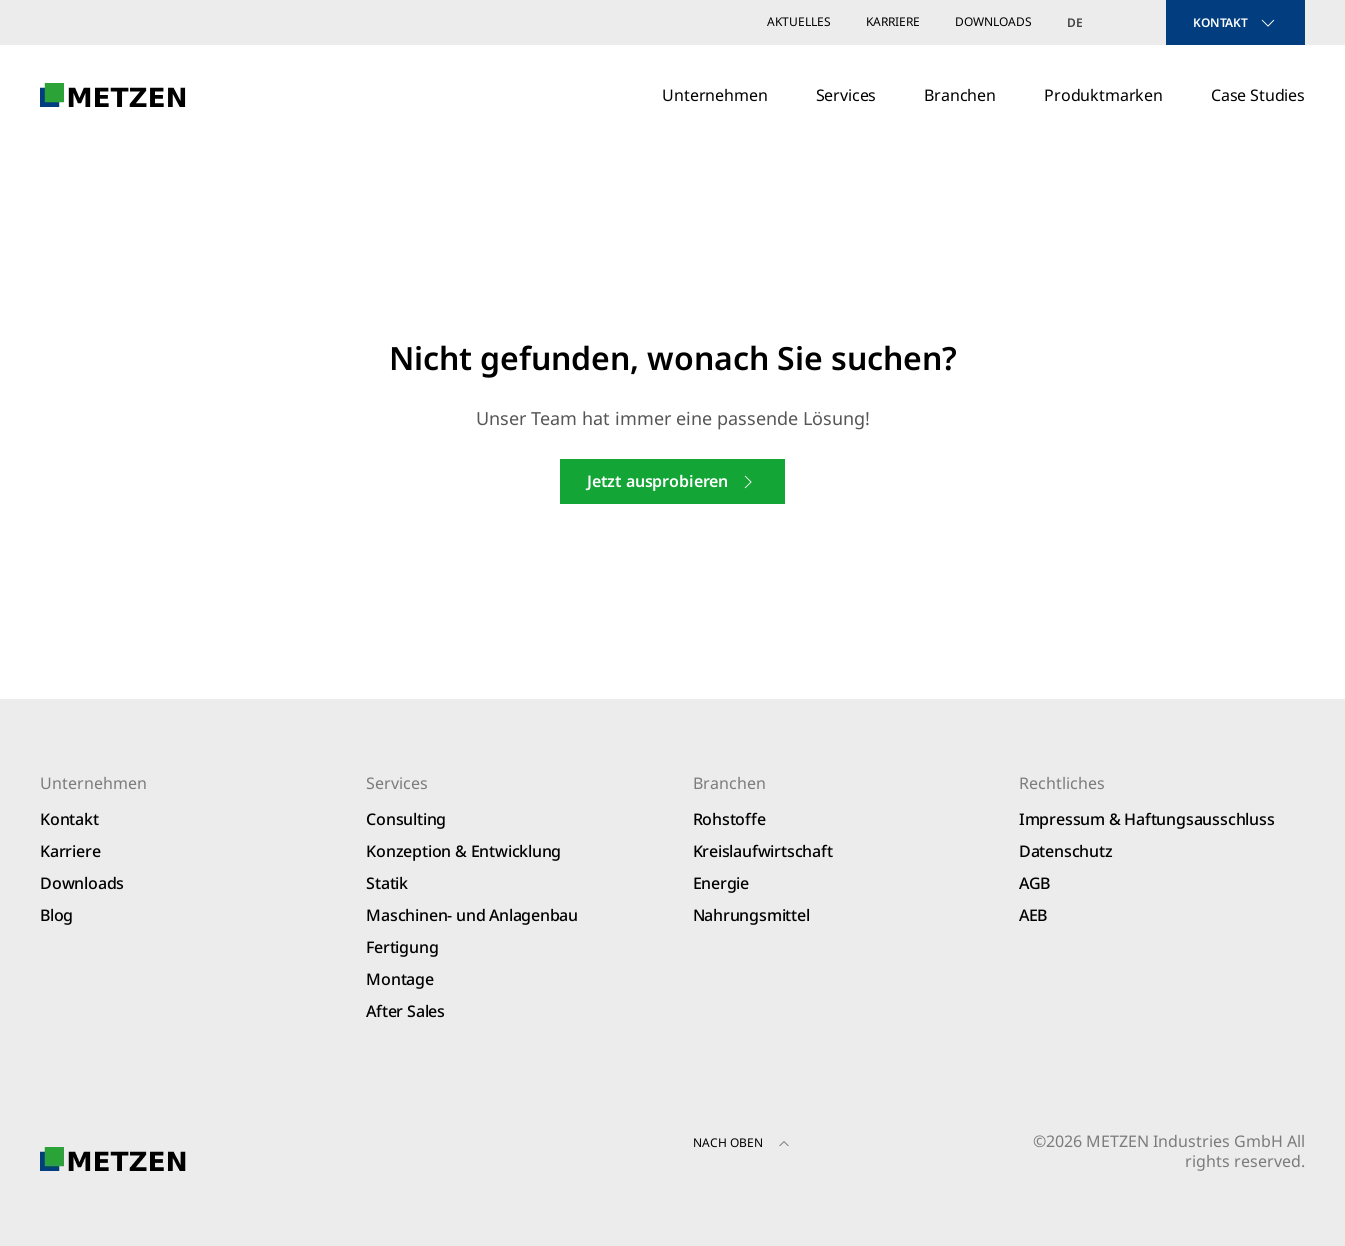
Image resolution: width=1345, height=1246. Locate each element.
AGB (1034, 883)
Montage (400, 979)
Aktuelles (799, 21)
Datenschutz (1066, 851)
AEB (1033, 915)
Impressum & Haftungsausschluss (1147, 819)
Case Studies (1258, 95)
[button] (784, 1146)
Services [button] (846, 95)
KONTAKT (1235, 23)
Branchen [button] (960, 95)
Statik (387, 883)
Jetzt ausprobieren (672, 481)
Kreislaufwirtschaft (763, 851)
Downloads (993, 21)
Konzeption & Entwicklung (463, 851)
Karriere (893, 21)
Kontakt (69, 819)
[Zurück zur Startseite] (113, 95)
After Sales (405, 1011)
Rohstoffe (729, 819)
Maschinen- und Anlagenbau (472, 915)
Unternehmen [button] (714, 95)
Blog (56, 915)
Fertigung (402, 947)
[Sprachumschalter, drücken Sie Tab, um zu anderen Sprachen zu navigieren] (1099, 22)
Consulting (406, 819)
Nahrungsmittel (751, 915)
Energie (721, 883)
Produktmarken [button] (1103, 95)
